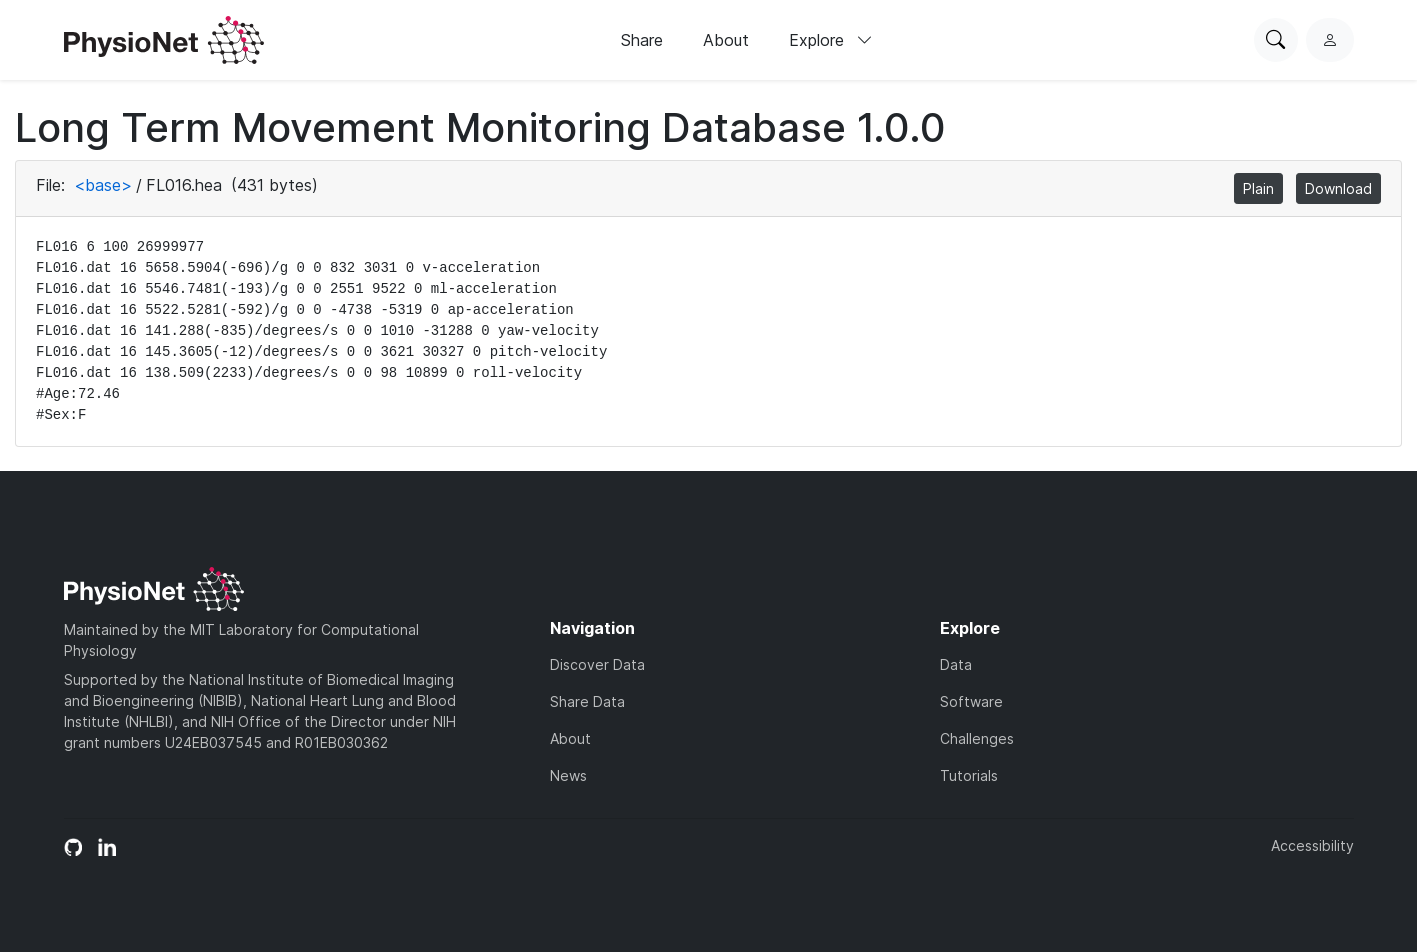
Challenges (977, 738)
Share (642, 40)
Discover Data (597, 664)
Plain (1258, 188)
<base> (103, 185)
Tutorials (969, 775)
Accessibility (1312, 845)
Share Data (587, 701)
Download (1338, 188)
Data (956, 664)
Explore (831, 40)
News (568, 775)
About (726, 40)
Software (971, 701)
